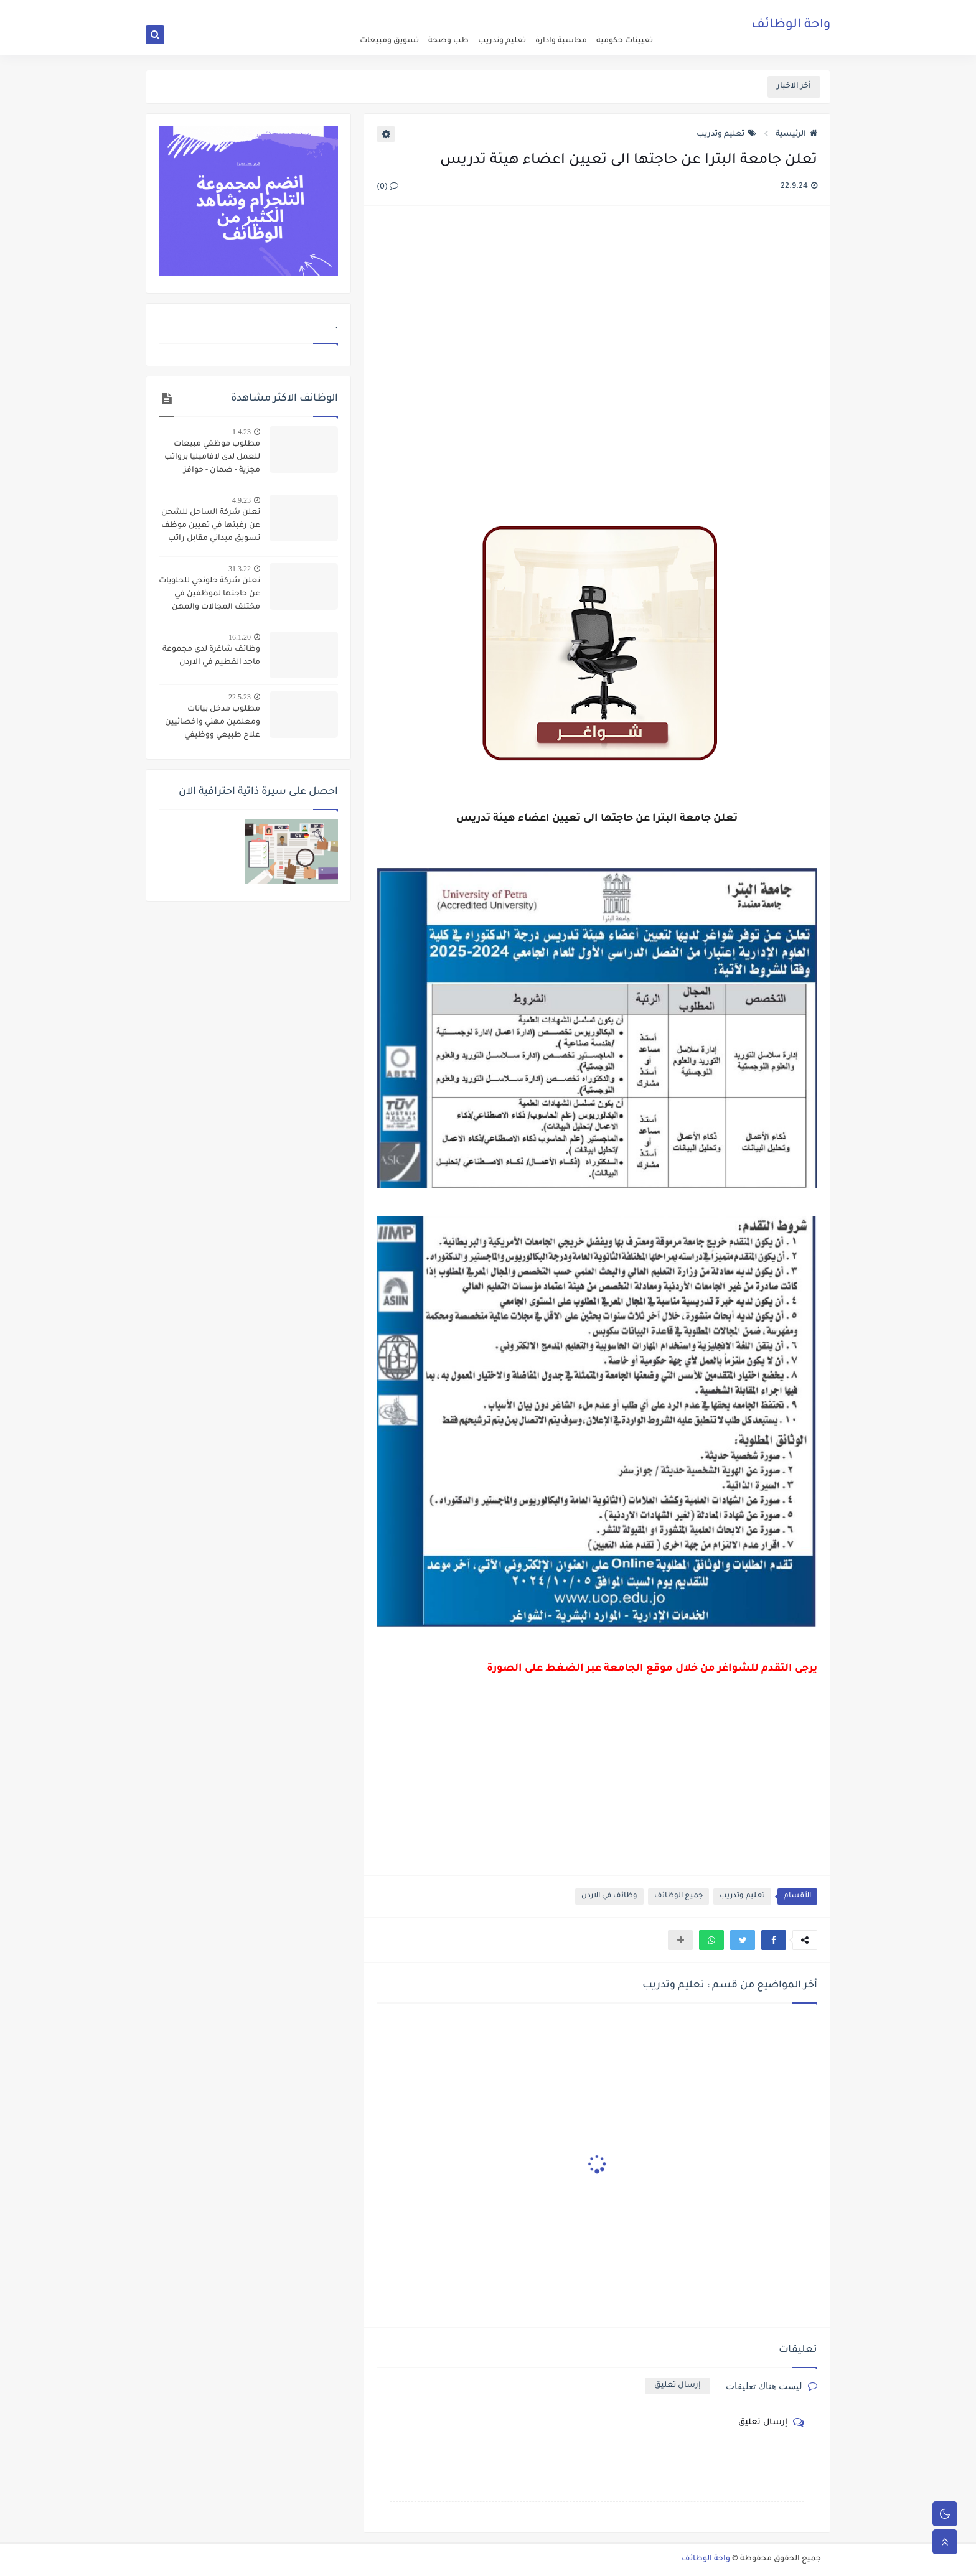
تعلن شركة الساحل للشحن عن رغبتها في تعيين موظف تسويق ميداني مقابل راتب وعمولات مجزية (210, 527)
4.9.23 (241, 500)
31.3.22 (239, 568)
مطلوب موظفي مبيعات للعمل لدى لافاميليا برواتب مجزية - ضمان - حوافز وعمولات (212, 458)
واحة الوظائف (790, 28)
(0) (387, 187)
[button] (773, 1940)
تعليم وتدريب (502, 41)
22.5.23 (239, 697)
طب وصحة (448, 41)
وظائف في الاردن (609, 1896)
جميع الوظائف (678, 1896)
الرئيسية (796, 134)
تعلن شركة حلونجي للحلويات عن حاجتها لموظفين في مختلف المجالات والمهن (209, 594)
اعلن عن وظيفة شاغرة (624, 10)
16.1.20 (239, 637)
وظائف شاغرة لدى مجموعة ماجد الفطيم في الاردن (211, 656)
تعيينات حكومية (624, 41)
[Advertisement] (596, 350)
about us (569, 10)
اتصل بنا (536, 10)
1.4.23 (241, 431)
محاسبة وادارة (561, 41)
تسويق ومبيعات (389, 41)
